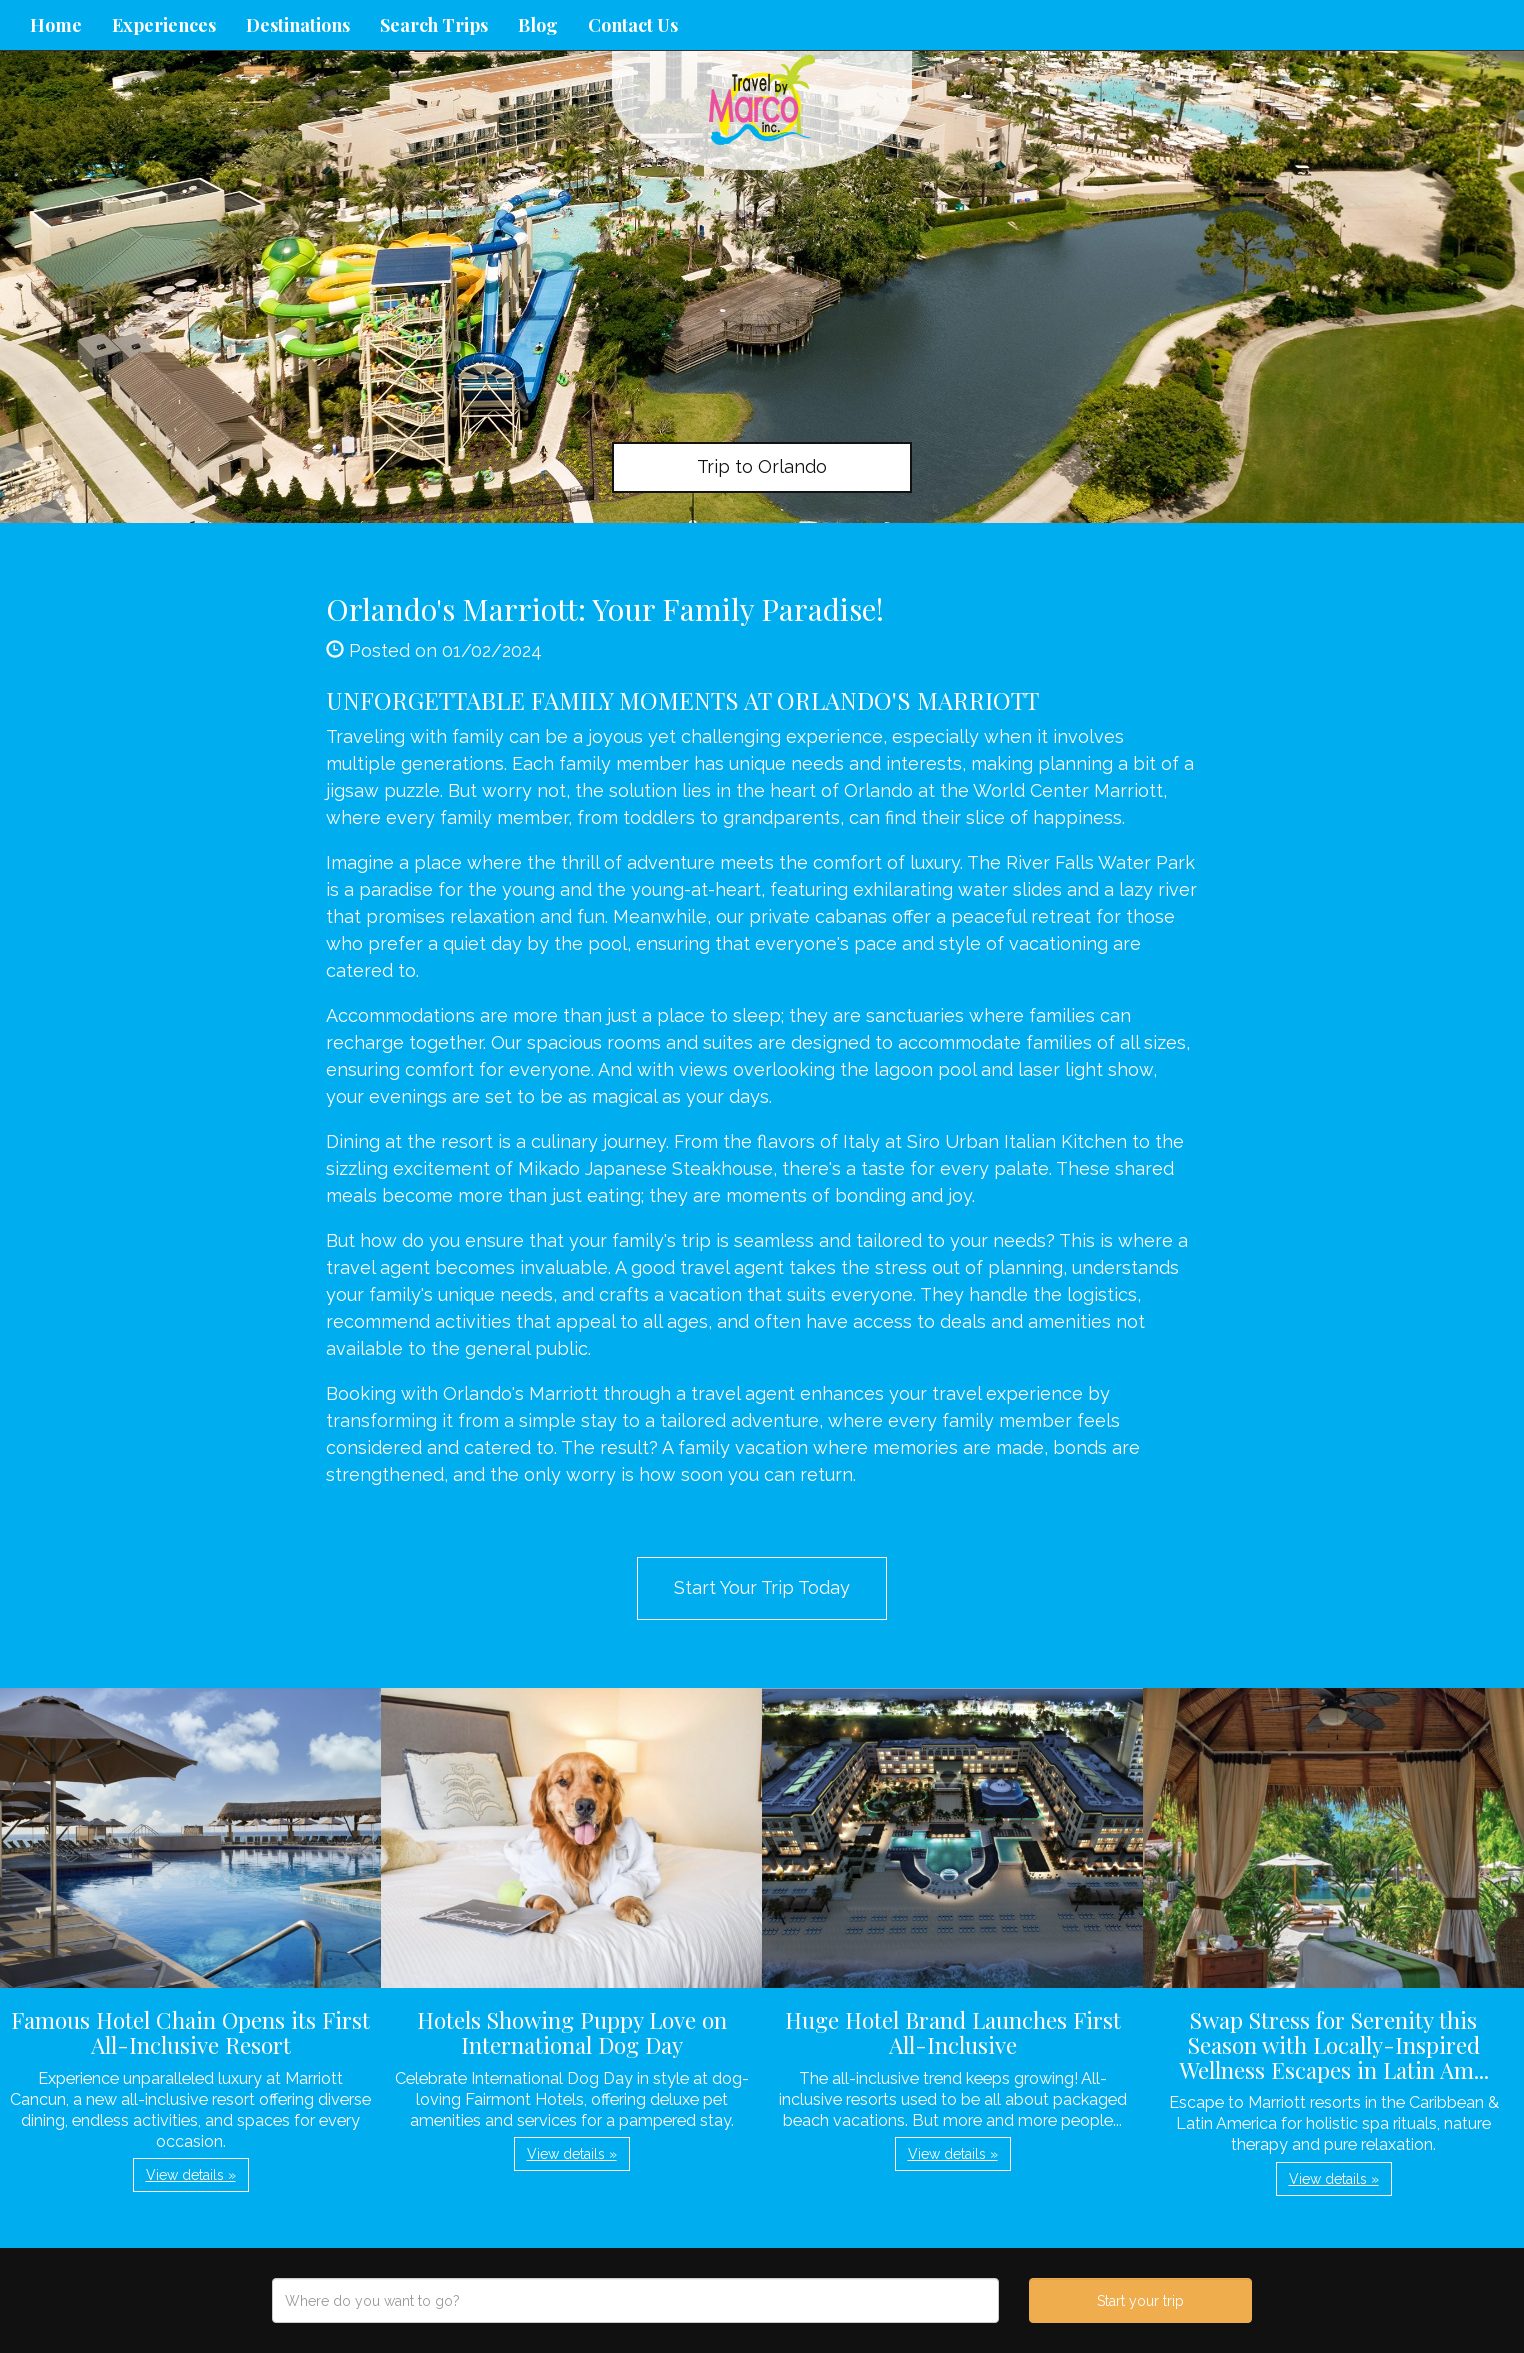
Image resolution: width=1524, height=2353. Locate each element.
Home (56, 25)
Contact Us (633, 25)
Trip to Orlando (762, 466)
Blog (538, 25)
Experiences (164, 25)
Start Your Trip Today (762, 1587)
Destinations (298, 25)
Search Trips (434, 25)
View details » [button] (191, 2175)
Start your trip (1140, 2301)
